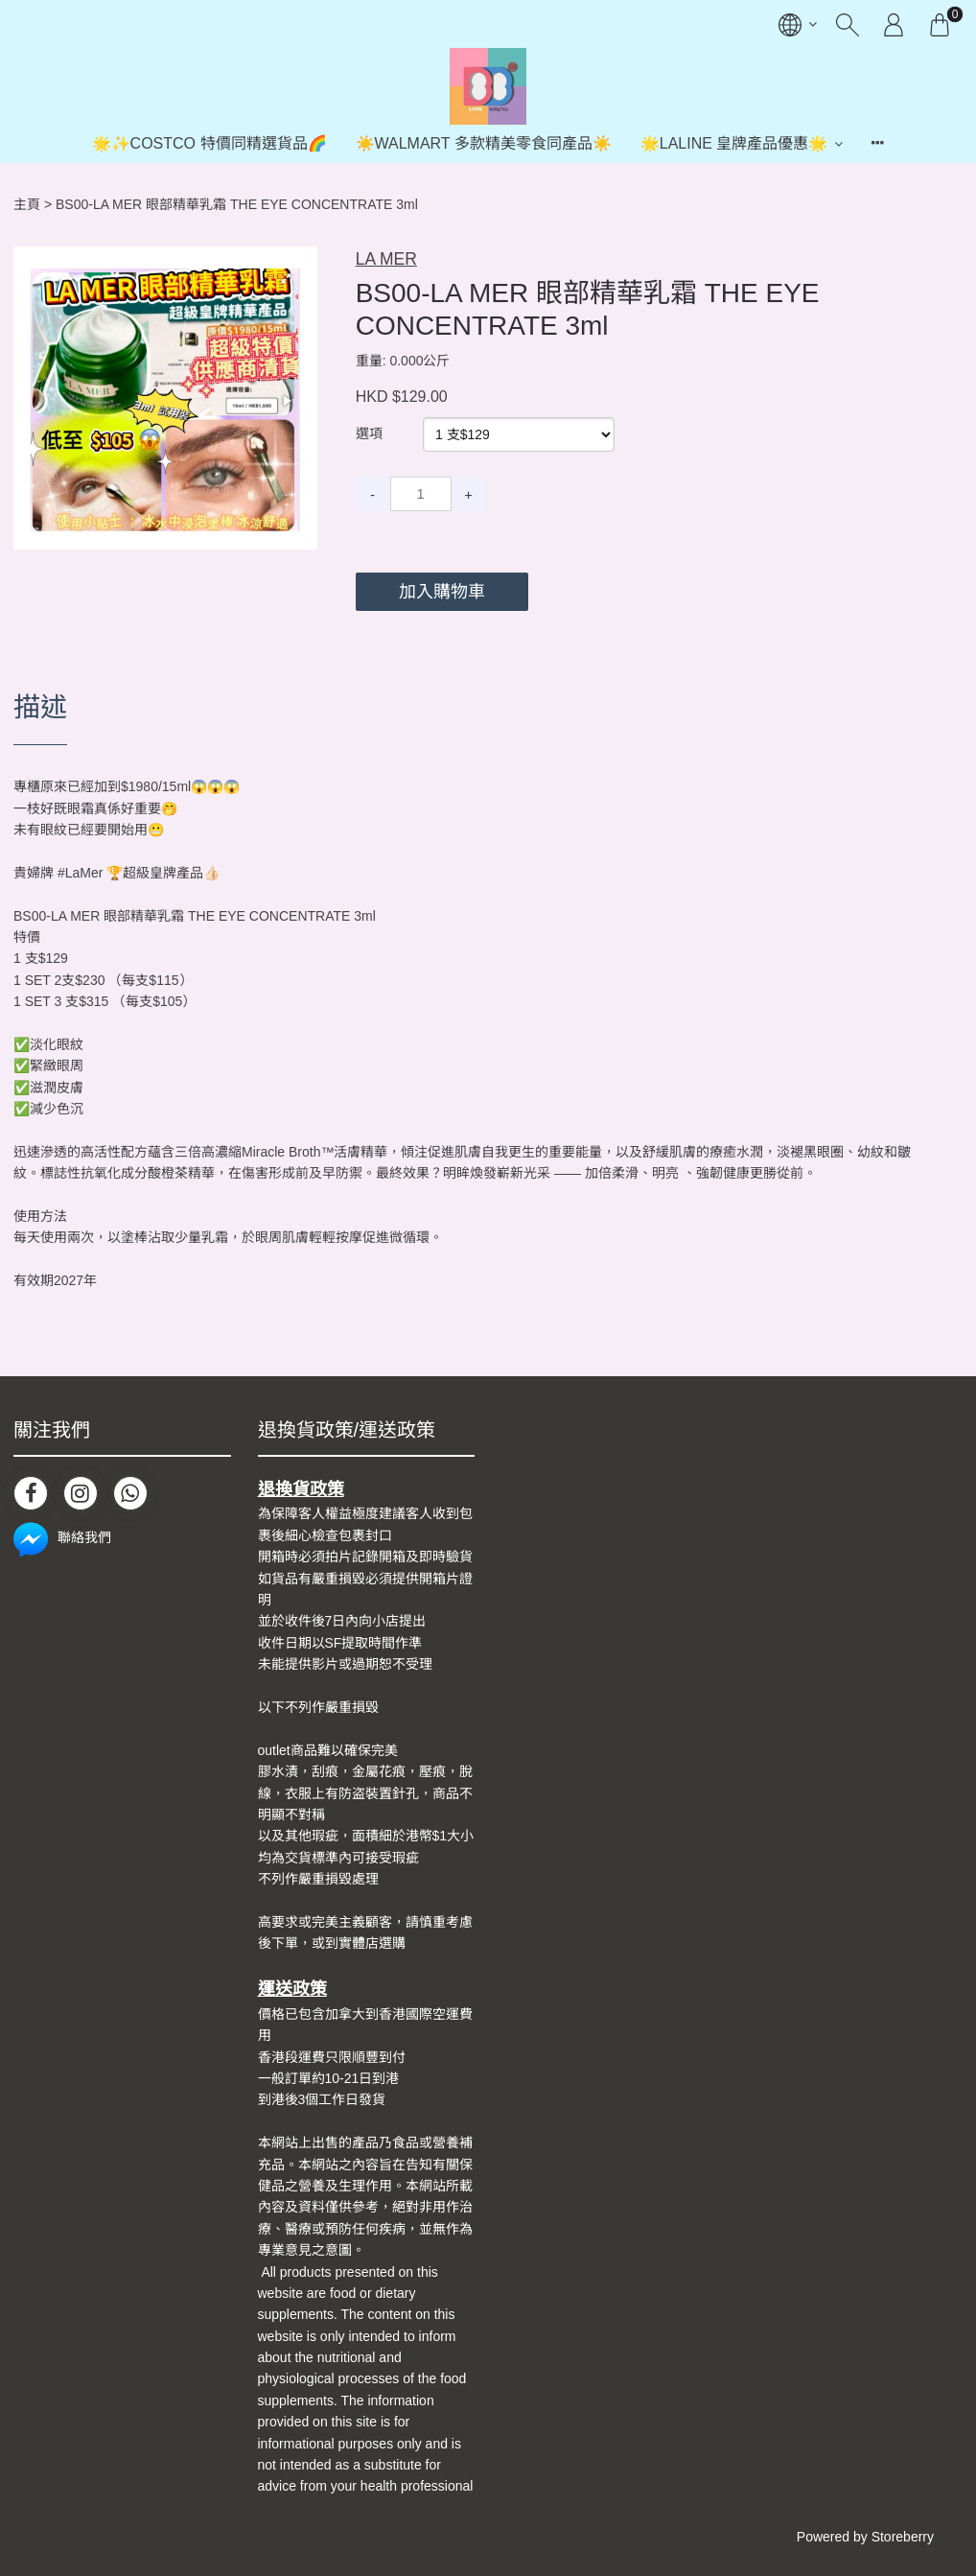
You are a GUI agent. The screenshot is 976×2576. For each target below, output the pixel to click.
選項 (369, 433)
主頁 (26, 204)
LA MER (386, 259)
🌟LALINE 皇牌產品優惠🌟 (734, 143)
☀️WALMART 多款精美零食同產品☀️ (484, 143)
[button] (300, 262)
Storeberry (902, 2536)
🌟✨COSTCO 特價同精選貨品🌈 (209, 143)
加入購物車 (442, 591)
